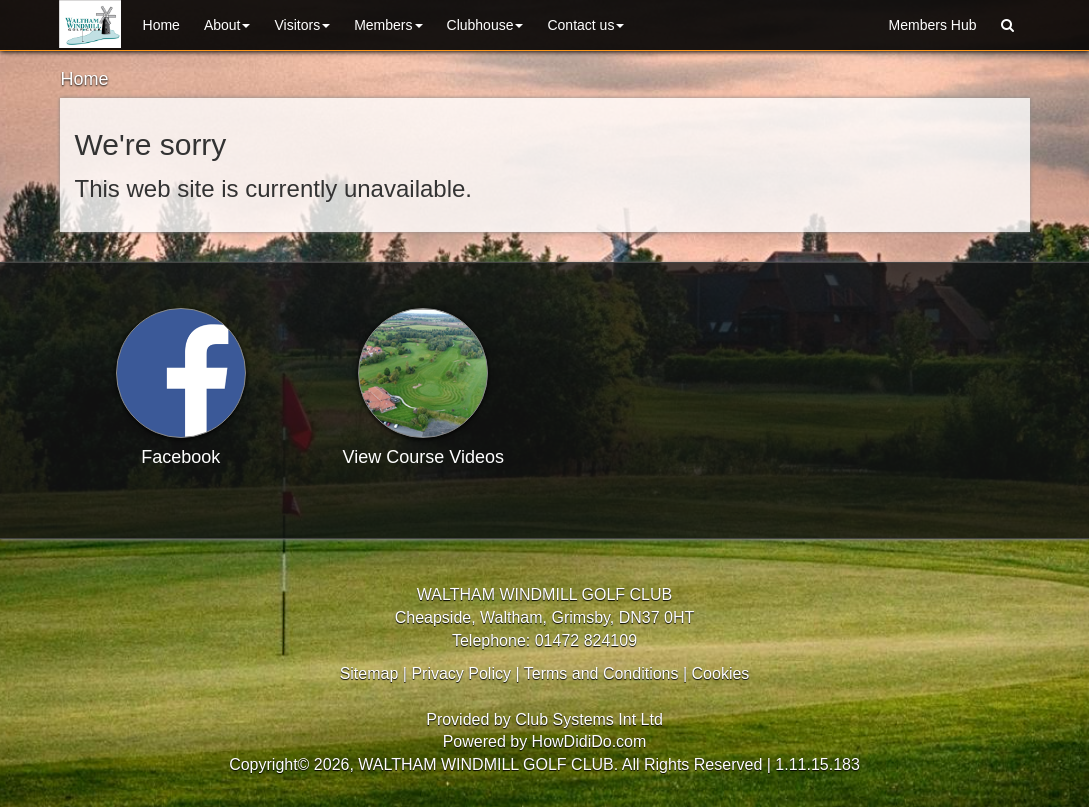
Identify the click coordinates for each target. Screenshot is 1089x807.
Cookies (721, 673)
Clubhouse (485, 25)
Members (388, 25)
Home (161, 25)
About (227, 25)
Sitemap (369, 673)
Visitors (302, 25)
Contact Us (585, 25)
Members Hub (933, 25)
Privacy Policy (461, 673)
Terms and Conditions (601, 673)
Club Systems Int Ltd (589, 719)
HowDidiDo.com (589, 741)
